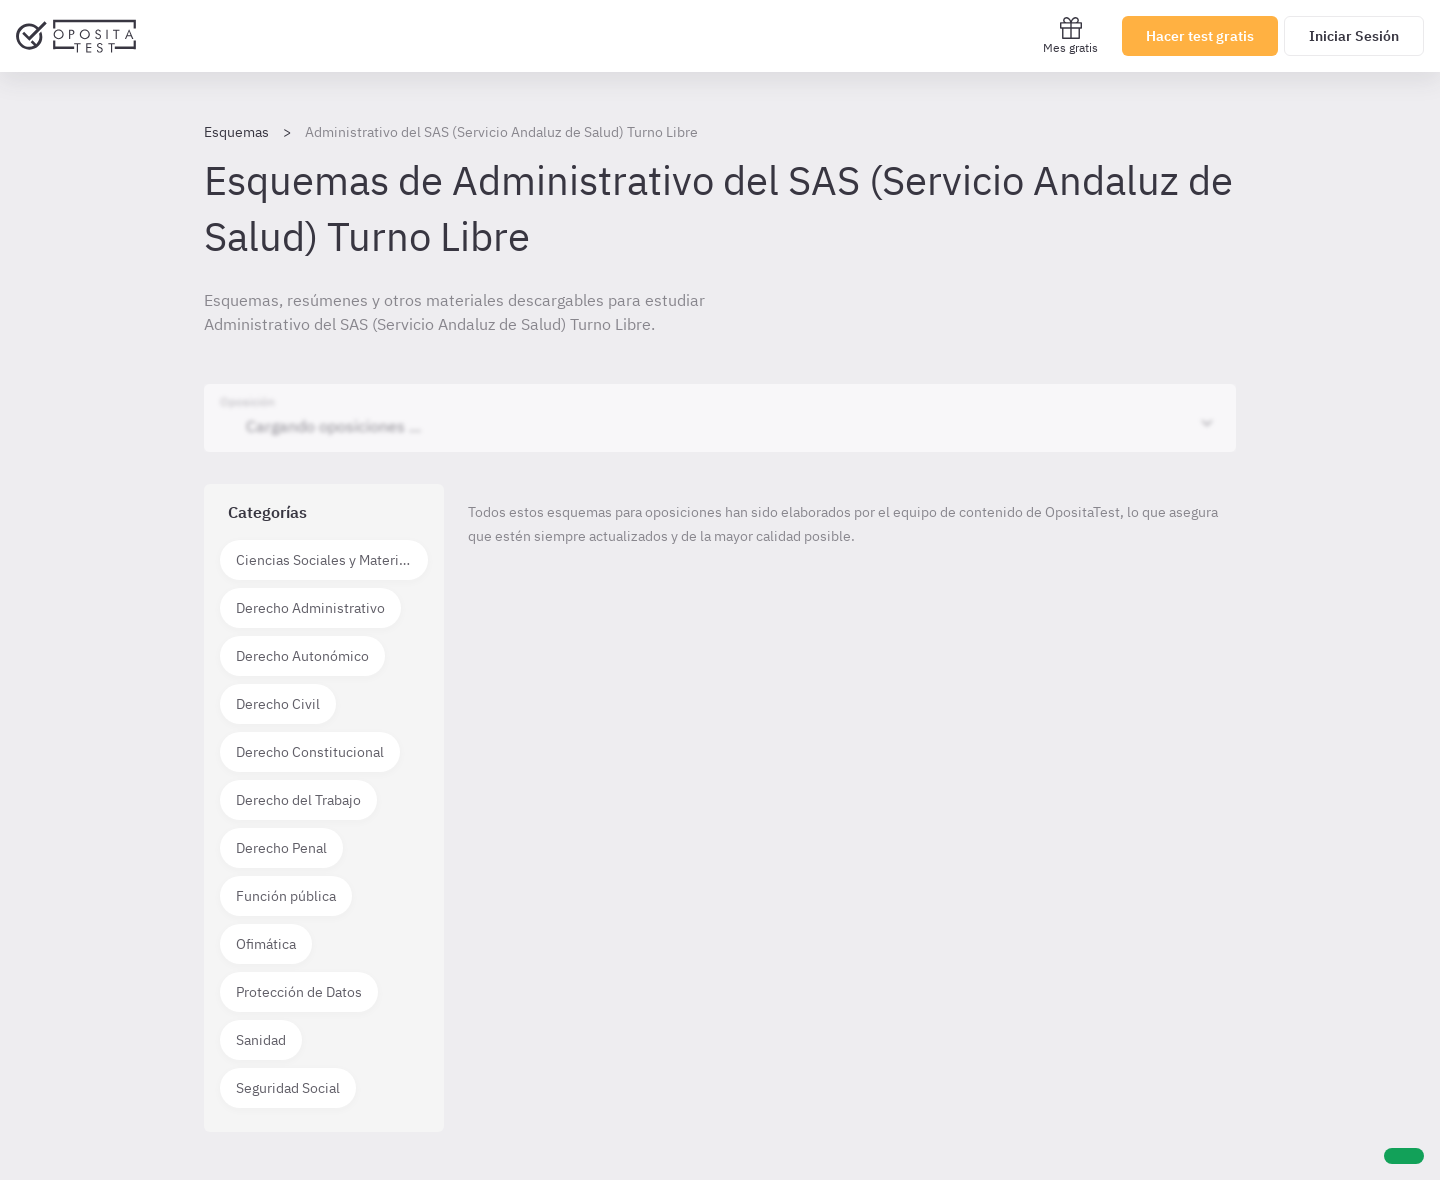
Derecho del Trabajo (298, 800)
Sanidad (261, 1040)
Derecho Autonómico (302, 656)
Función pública (286, 896)
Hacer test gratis (1200, 36)
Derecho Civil (278, 704)
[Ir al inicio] (76, 36)
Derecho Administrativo (310, 608)
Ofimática (266, 944)
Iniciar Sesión (1354, 36)
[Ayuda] (1404, 1156)
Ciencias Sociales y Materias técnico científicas (332, 560)
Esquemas (236, 132)
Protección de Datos (299, 992)
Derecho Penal (281, 848)
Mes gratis (1070, 35)
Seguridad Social (288, 1088)
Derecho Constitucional (310, 752)
